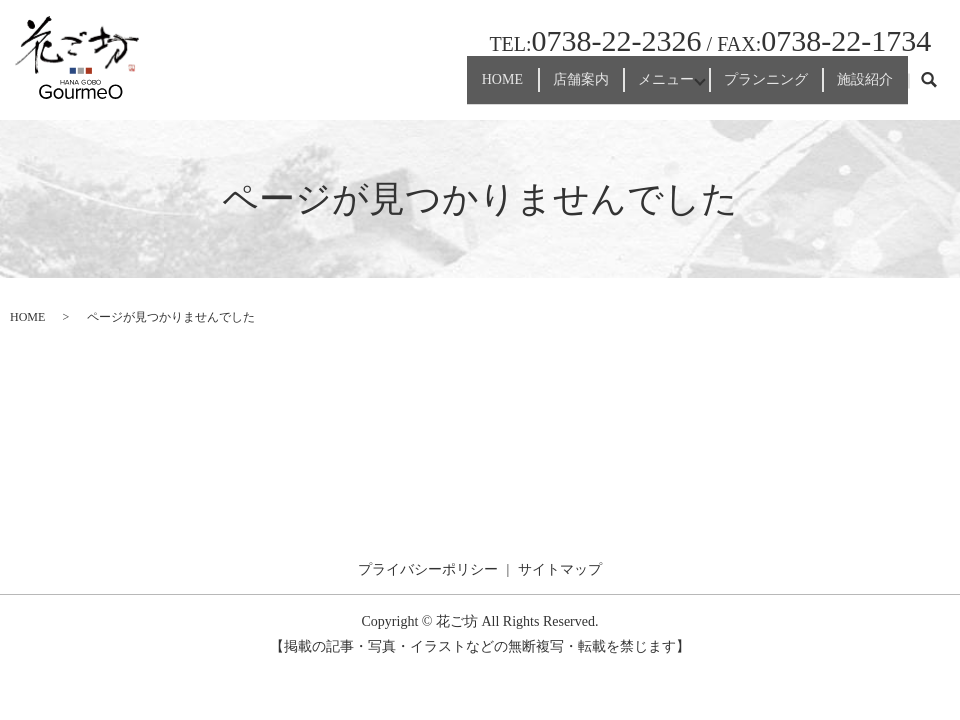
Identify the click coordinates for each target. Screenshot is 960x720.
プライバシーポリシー (428, 569)
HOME (446, 88)
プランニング (747, 88)
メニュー (635, 88)
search (929, 89)
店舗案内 (537, 88)
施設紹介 (859, 88)
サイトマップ (560, 569)
